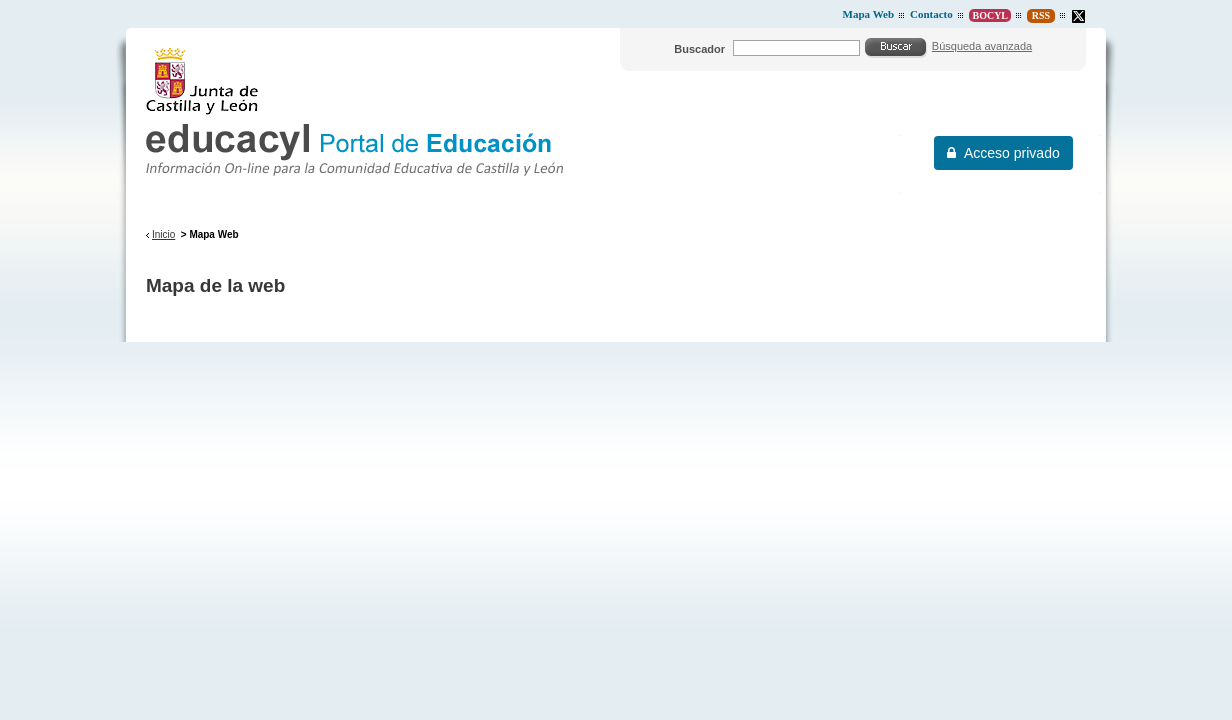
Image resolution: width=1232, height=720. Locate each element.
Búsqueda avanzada (982, 46)
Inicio (163, 234)
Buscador (699, 49)
